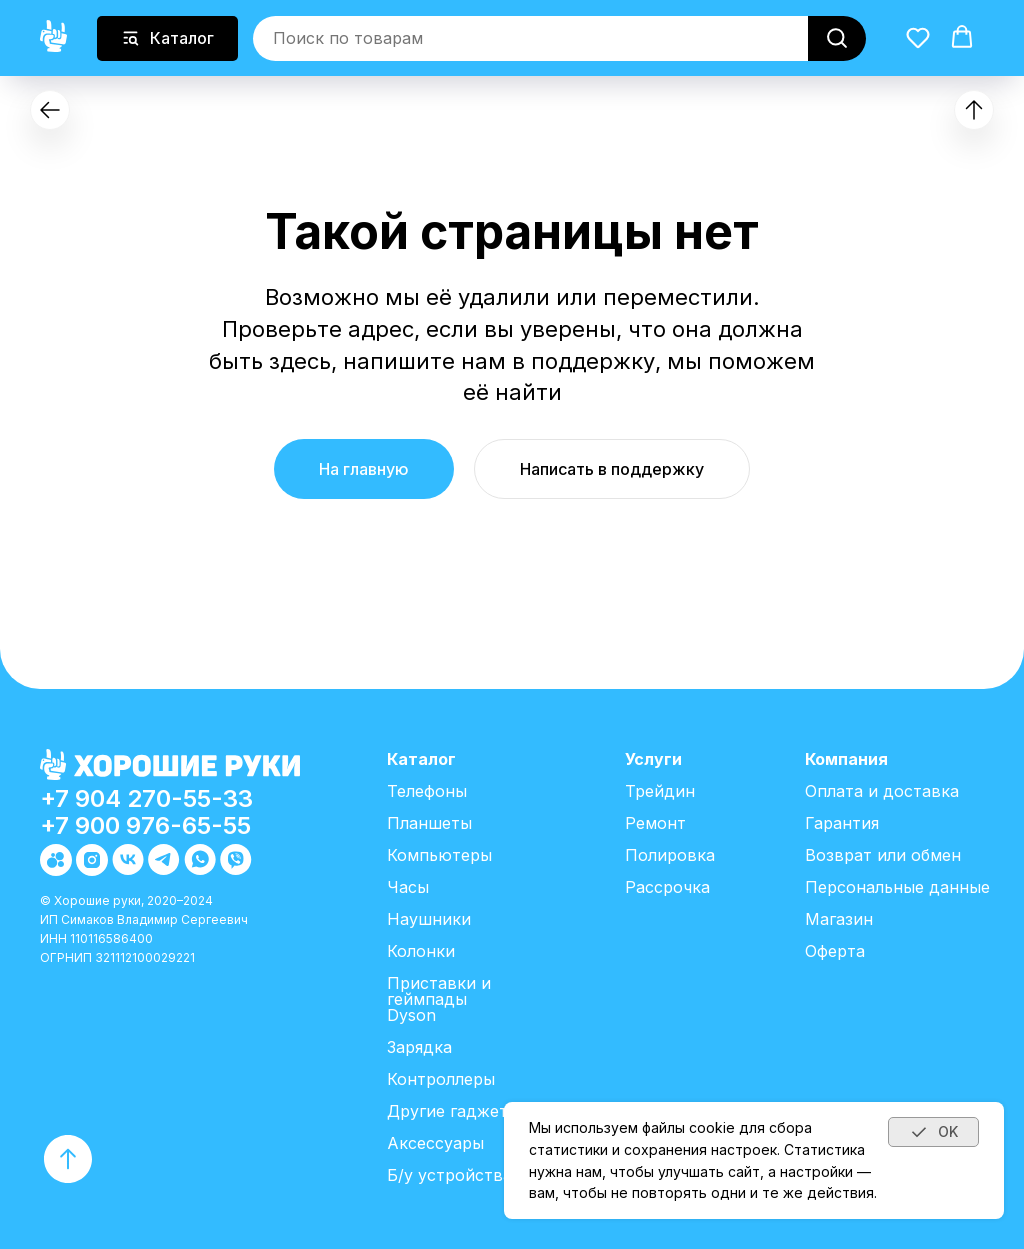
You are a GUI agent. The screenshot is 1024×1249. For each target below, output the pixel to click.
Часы (408, 887)
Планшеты (429, 823)
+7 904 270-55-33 (146, 798)
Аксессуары (435, 1143)
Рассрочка (667, 887)
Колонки (421, 951)
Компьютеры (439, 855)
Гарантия (842, 823)
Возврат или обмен (883, 855)
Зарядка (419, 1047)
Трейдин (660, 791)
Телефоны (427, 791)
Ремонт (655, 823)
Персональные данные (897, 887)
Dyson (411, 1015)
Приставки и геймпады (439, 991)
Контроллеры (441, 1079)
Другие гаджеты (453, 1111)
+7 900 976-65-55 (145, 825)
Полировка (670, 855)
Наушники (429, 919)
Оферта (835, 951)
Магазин (839, 919)
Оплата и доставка (882, 791)
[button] (918, 37)
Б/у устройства (449, 1175)
